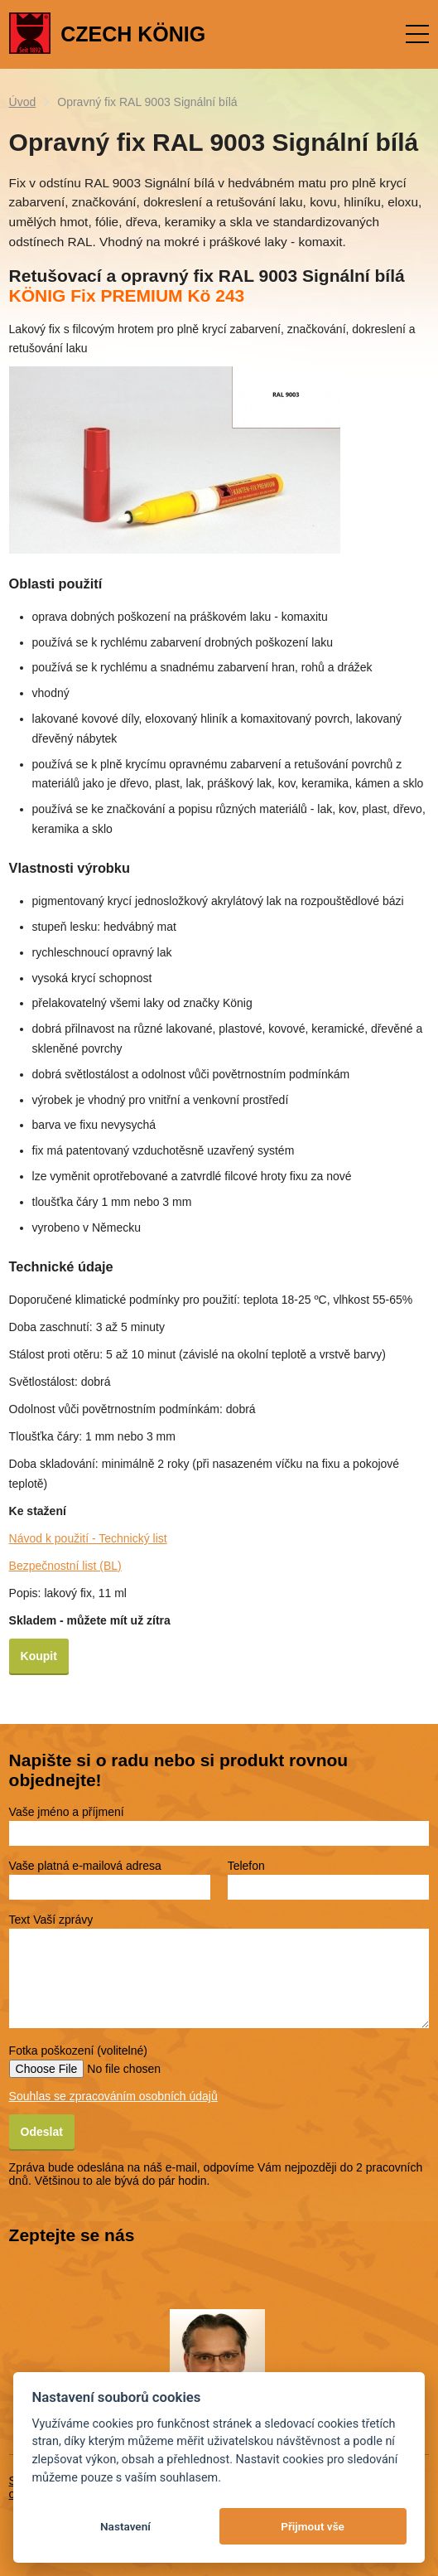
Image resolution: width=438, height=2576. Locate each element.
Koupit (39, 1656)
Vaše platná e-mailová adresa (85, 1865)
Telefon (246, 1865)
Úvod (22, 102)
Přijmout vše (312, 2526)
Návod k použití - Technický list (88, 1538)
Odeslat (42, 2131)
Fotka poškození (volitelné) (78, 2050)
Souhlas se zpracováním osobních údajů (113, 2096)
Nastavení (125, 2526)
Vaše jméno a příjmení (66, 1811)
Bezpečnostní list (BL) (65, 1565)
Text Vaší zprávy (51, 1919)
